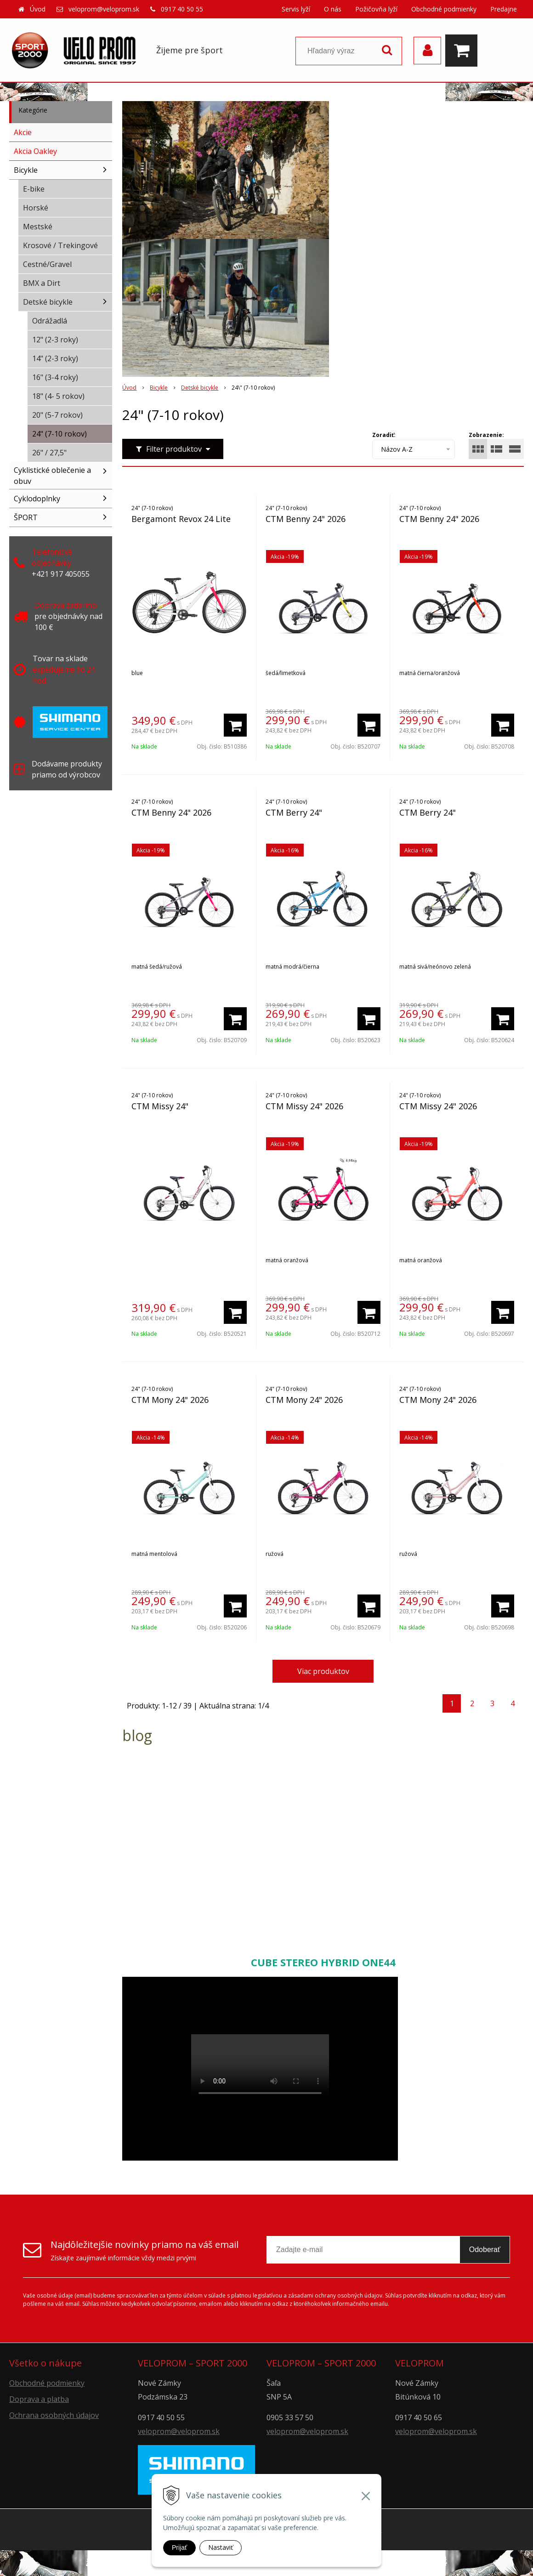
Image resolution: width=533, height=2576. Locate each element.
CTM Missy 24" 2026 (304, 1106)
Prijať (179, 2547)
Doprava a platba (39, 2399)
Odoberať (484, 2249)
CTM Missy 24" (159, 1106)
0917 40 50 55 (182, 9)
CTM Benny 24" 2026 (306, 518)
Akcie (23, 132)
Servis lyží (296, 9)
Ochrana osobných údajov (54, 2415)
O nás (332, 9)
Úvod (37, 9)
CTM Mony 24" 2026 (170, 1399)
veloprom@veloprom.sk (103, 9)
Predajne (503, 9)
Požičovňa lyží (376, 9)
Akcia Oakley (35, 151)
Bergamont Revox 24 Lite (181, 518)
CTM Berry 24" (294, 812)
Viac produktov (323, 1671)
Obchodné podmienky (443, 9)
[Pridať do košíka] (235, 725)
